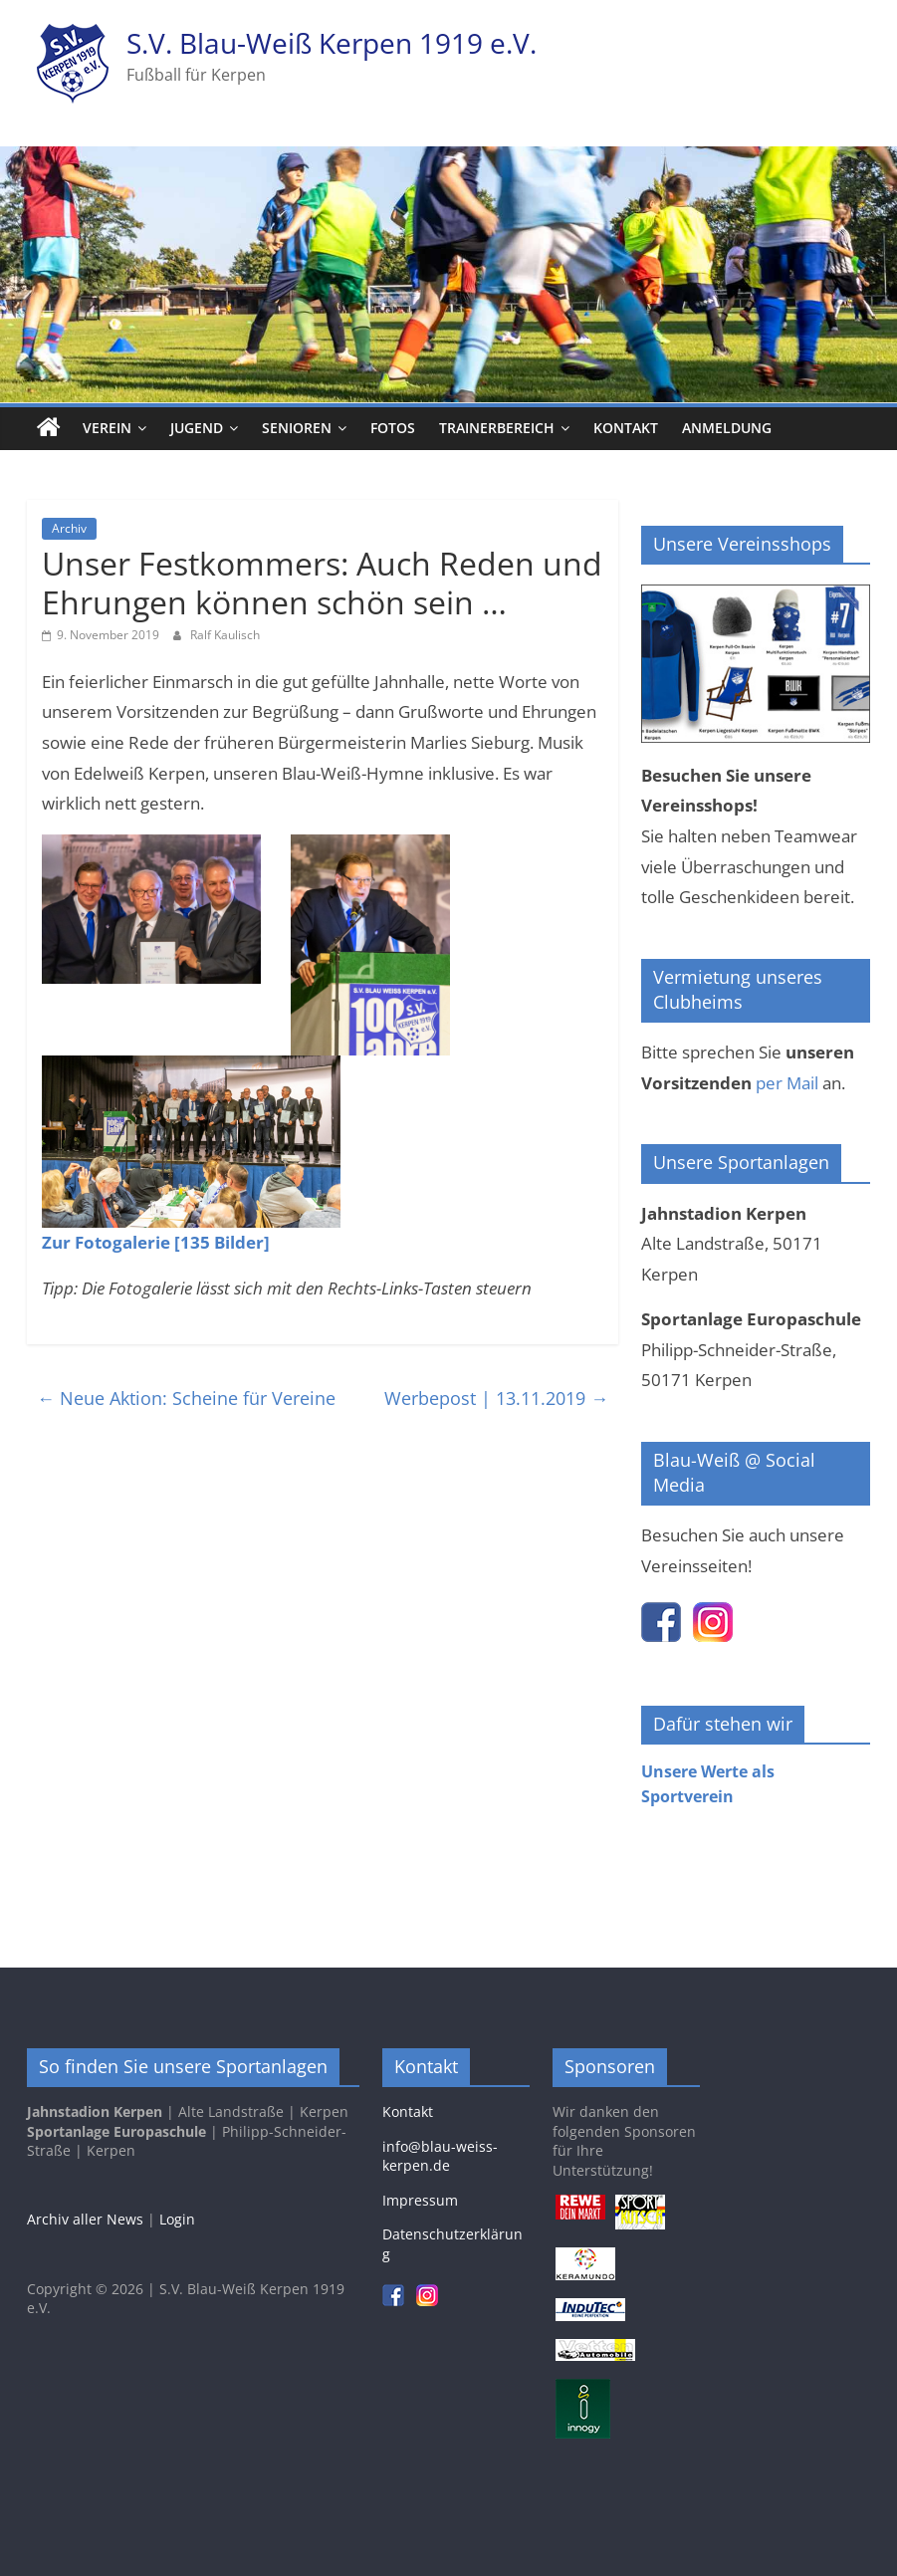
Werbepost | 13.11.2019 (496, 1398)
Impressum (420, 2200)
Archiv (69, 528)
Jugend (196, 427)
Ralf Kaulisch (225, 634)
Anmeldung (727, 427)
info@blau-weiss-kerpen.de (440, 2156)
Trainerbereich (497, 427)
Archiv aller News (85, 2219)
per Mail (787, 1082)
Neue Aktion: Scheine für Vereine (186, 1398)
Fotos (392, 427)
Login (177, 2219)
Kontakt (625, 427)
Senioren (297, 427)
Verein (107, 427)
